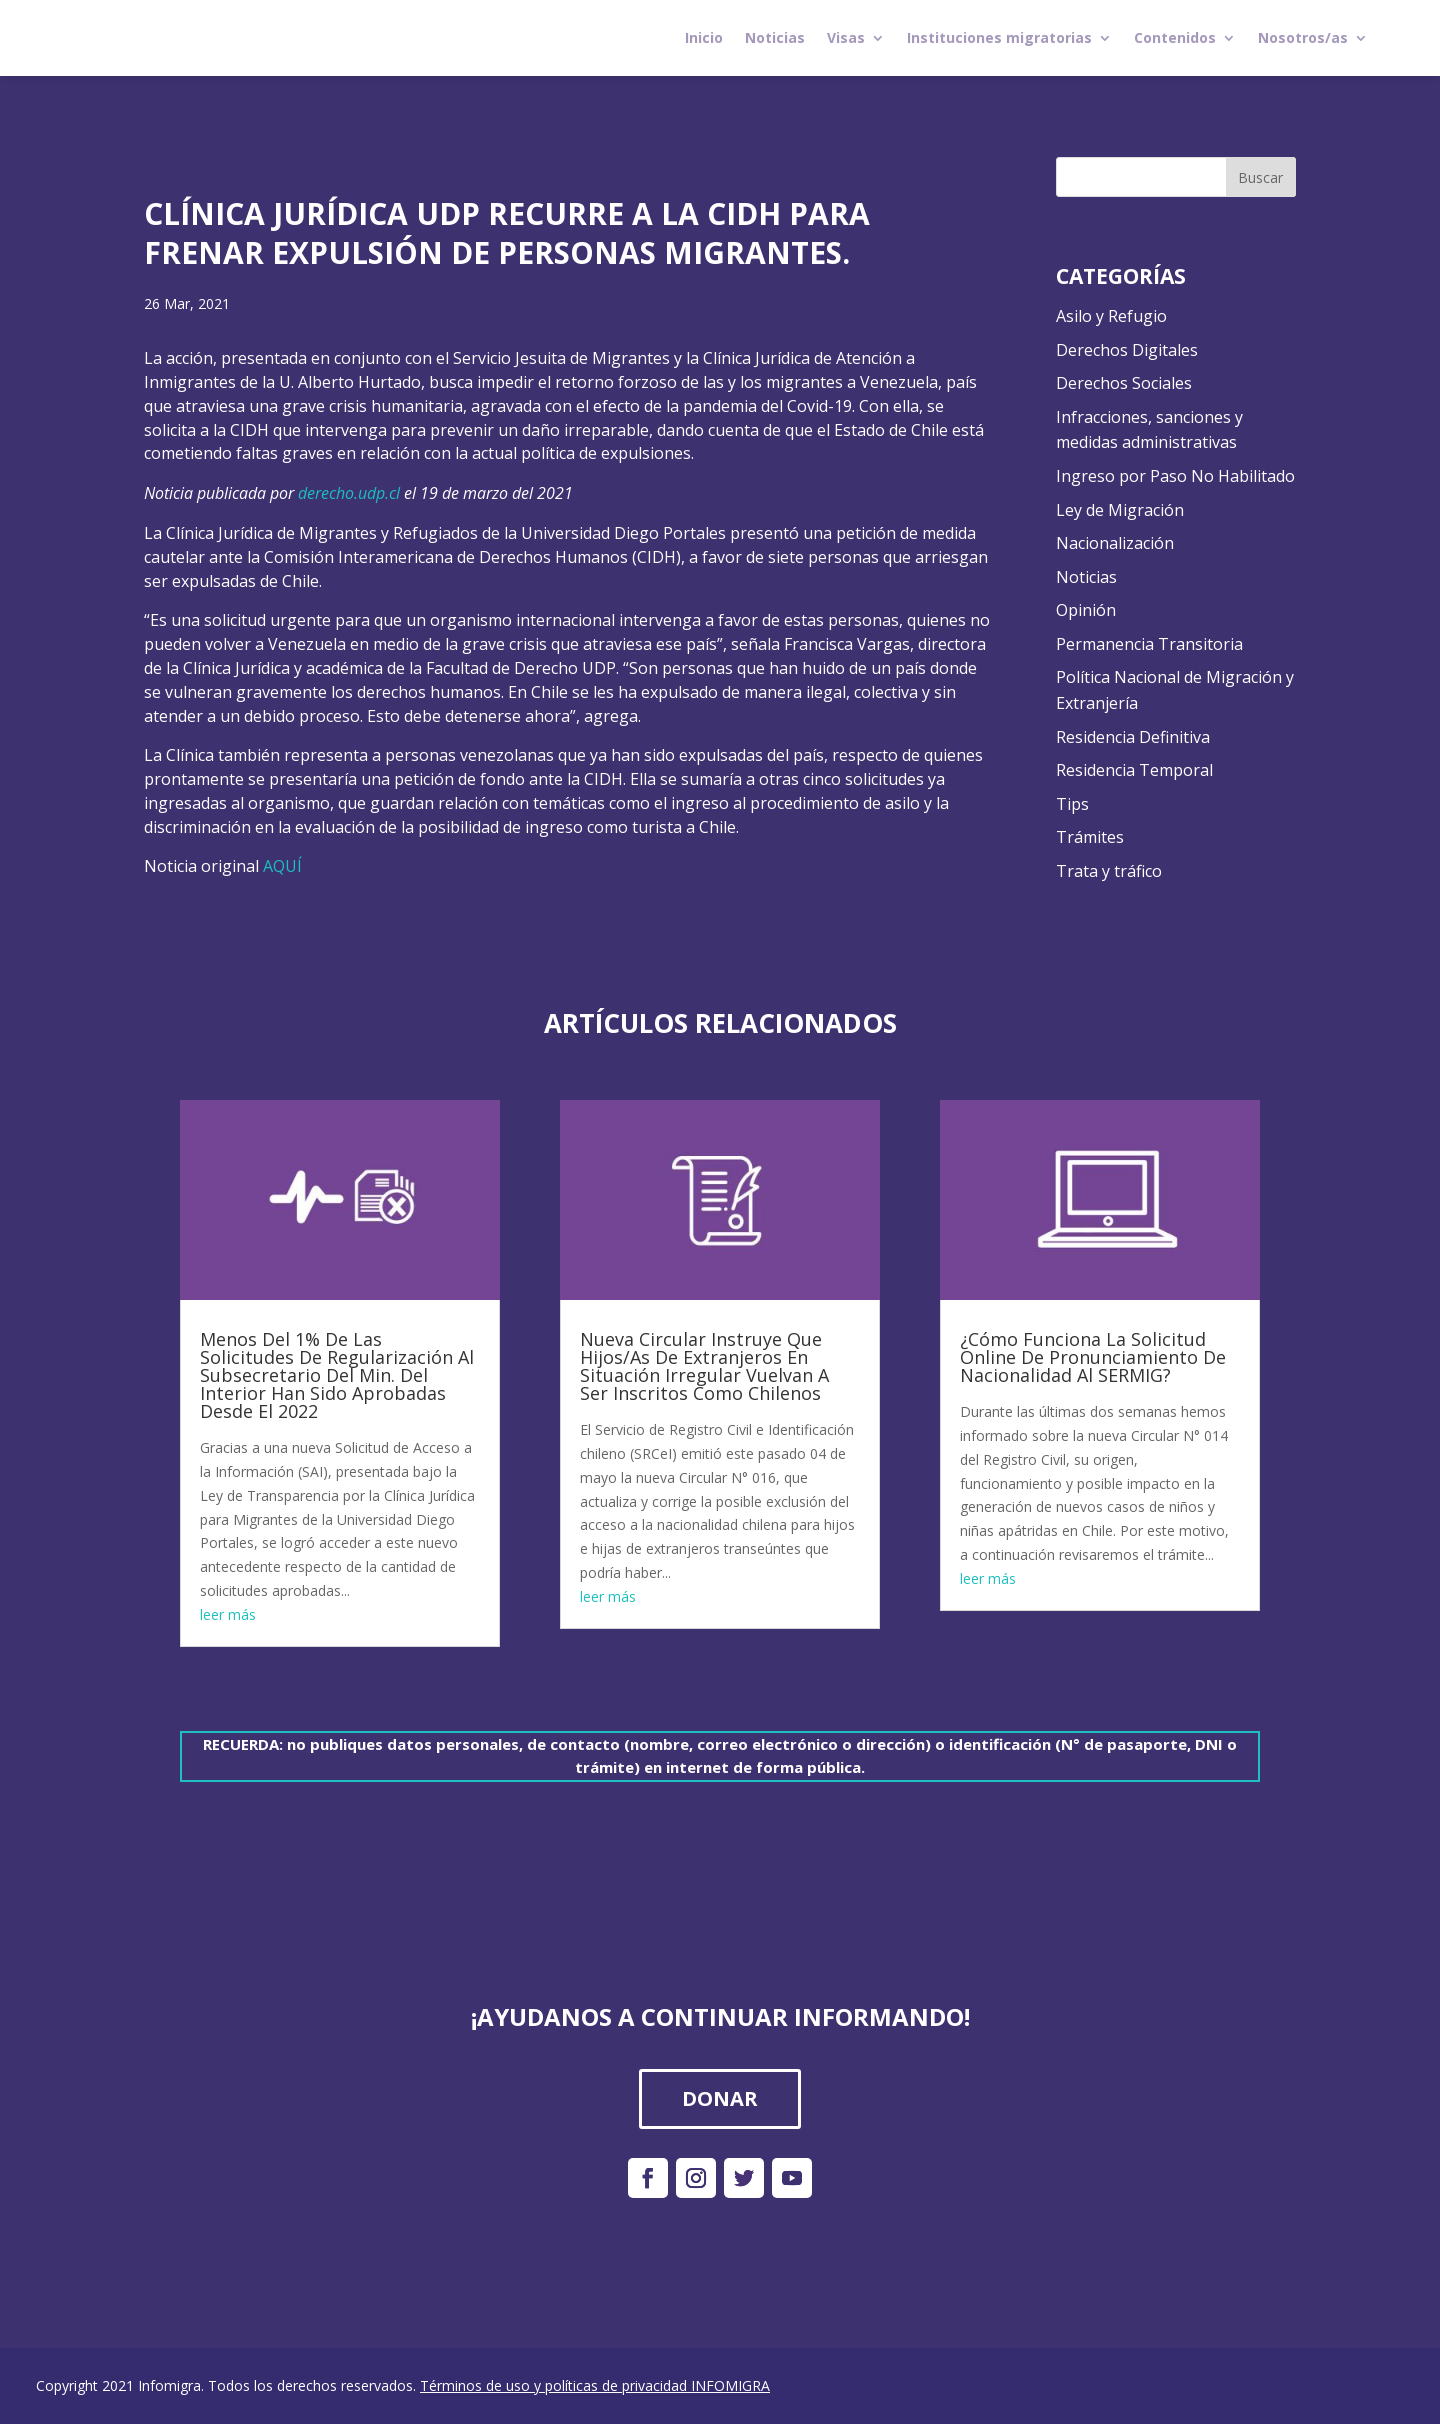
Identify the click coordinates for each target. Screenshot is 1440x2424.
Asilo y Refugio (1111, 316)
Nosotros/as (1303, 37)
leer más (228, 1614)
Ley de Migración (1120, 510)
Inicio (704, 37)
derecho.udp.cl (349, 493)
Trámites (1090, 837)
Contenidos (1175, 37)
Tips (1072, 804)
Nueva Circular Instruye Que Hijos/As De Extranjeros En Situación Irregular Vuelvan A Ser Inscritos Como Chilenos (704, 1366)
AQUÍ (282, 866)
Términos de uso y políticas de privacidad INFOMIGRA (595, 2385)
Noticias (775, 37)
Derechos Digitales (1127, 350)
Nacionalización (1115, 543)
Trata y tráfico (1109, 871)
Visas (846, 37)
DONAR (720, 2098)
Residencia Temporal (1134, 770)
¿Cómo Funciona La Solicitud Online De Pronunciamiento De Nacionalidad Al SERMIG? (1093, 1357)
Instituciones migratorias (999, 37)
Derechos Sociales (1124, 383)
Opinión (1086, 610)
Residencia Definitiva (1133, 737)
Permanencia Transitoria (1149, 644)
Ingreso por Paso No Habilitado (1175, 476)
